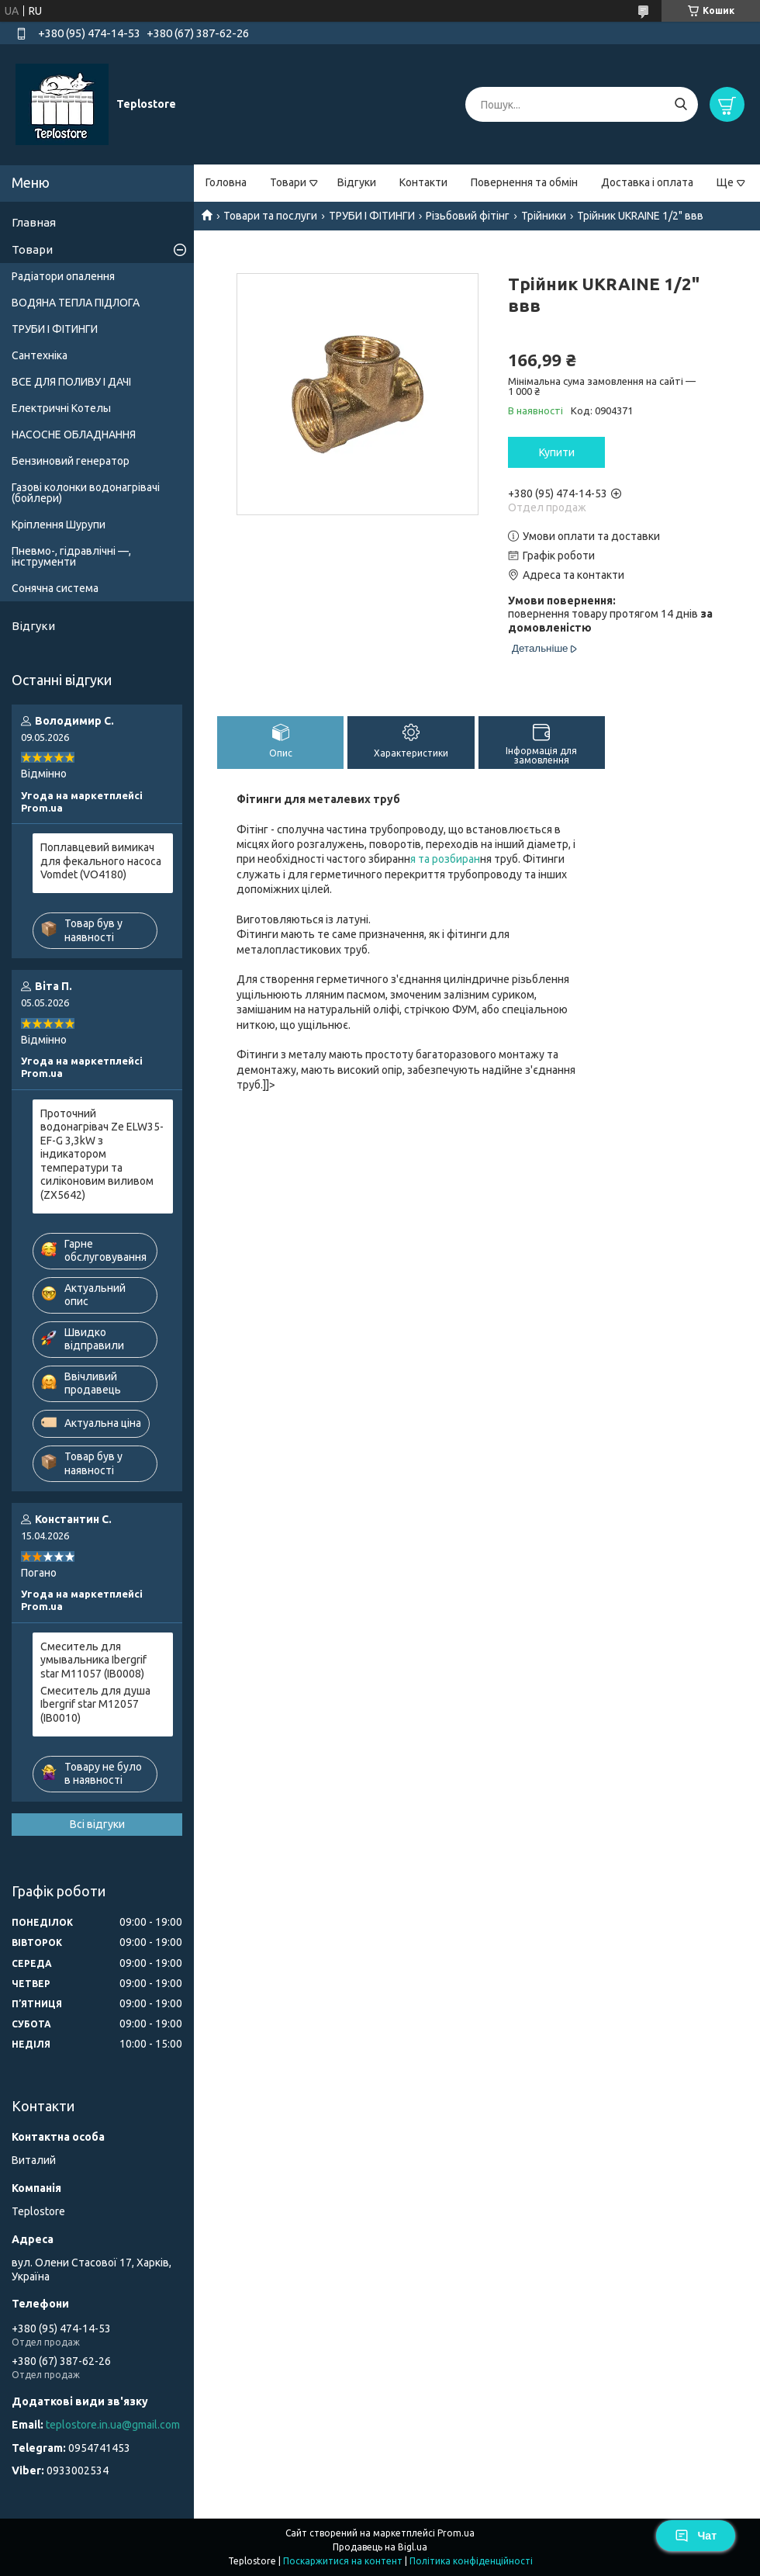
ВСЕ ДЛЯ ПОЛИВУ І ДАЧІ (71, 382)
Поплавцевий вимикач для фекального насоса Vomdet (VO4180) (100, 861)
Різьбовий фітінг (468, 215)
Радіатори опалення (63, 276)
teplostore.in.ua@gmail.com (113, 2424)
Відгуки (356, 182)
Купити (557, 452)
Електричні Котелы (61, 408)
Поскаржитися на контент (342, 2561)
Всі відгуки (97, 1824)
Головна (226, 182)
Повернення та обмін (524, 182)
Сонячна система (55, 588)
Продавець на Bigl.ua (380, 2547)
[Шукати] (680, 104)
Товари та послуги (270, 215)
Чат (696, 2536)
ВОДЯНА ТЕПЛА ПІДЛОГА (76, 302)
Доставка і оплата (647, 182)
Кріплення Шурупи (58, 524)
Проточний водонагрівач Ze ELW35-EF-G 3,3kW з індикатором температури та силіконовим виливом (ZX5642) (102, 1154)
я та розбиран (445, 859)
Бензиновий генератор (71, 461)
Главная (34, 222)
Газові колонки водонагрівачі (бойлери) (86, 492)
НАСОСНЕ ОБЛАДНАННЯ (74, 434)
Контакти (423, 182)
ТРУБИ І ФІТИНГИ (372, 215)
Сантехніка (39, 355)
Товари (288, 182)
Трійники (543, 215)
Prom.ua (456, 2533)
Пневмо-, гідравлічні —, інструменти (71, 556)
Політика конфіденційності (471, 2561)
